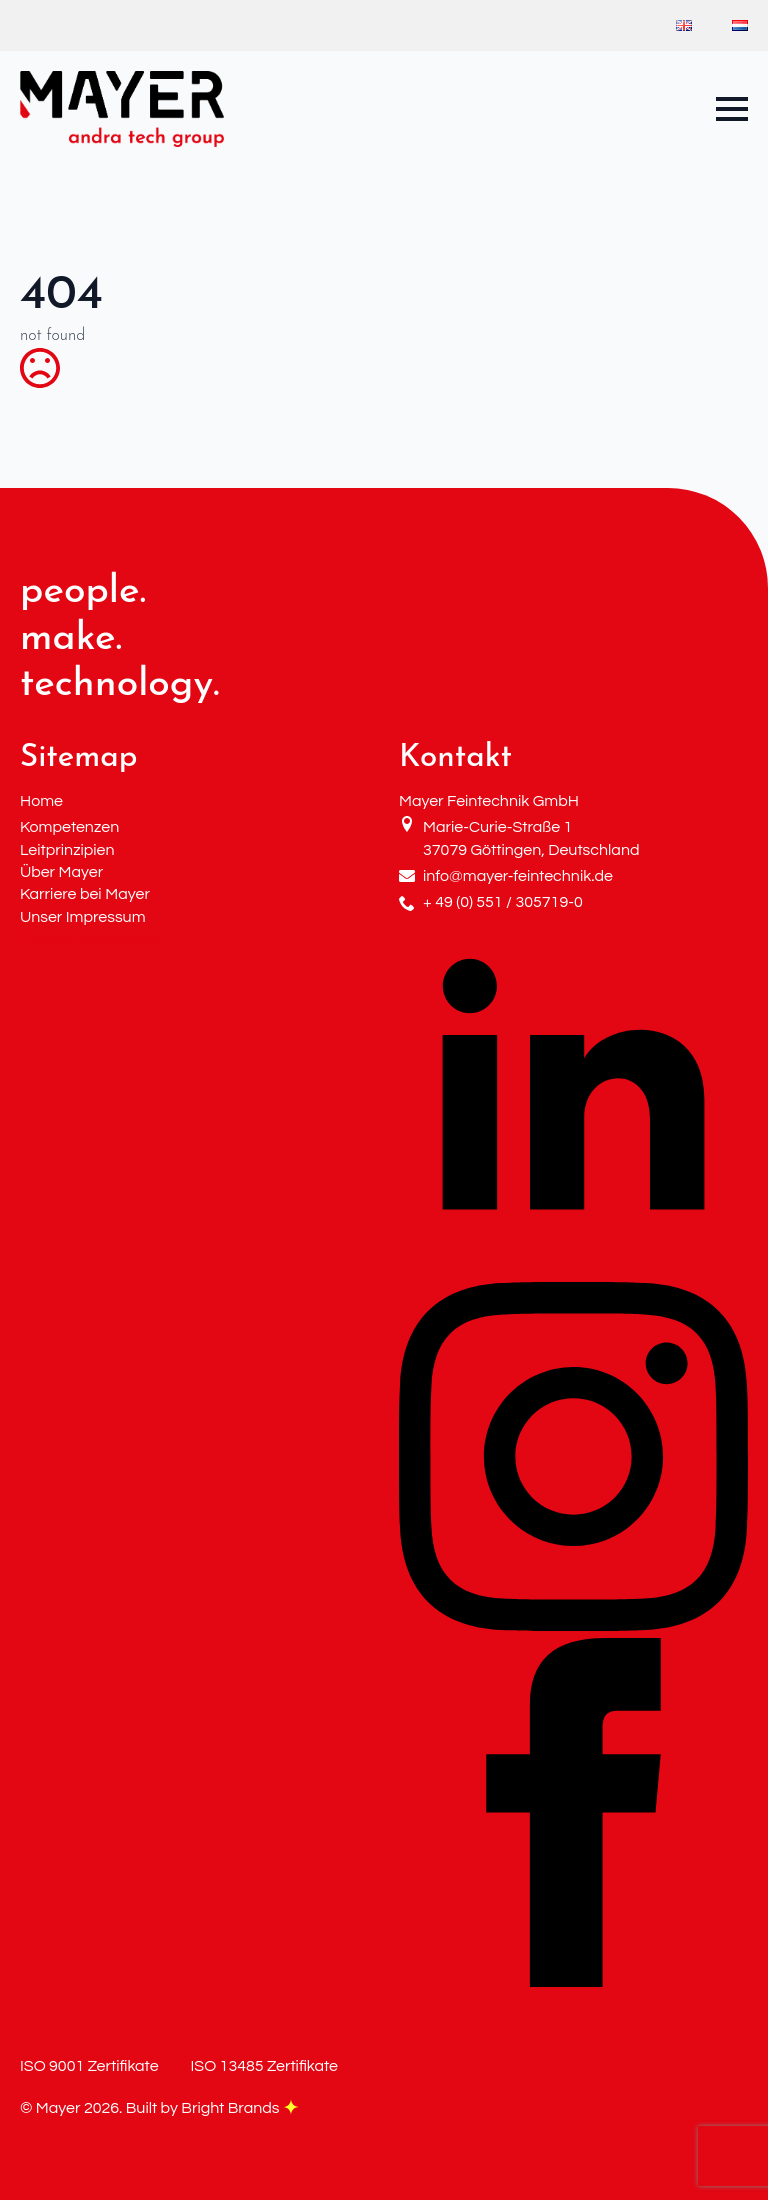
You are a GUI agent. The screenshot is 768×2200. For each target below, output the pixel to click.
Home (41, 801)
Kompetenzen (69, 827)
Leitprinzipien (67, 850)
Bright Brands (240, 2108)
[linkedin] (573, 1271)
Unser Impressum (83, 917)
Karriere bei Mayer (85, 894)
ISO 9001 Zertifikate (89, 2066)
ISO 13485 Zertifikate (264, 2066)
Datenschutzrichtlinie (89, 939)
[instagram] (573, 1627)
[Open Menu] (732, 109)
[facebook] (573, 1983)
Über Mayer (61, 872)
